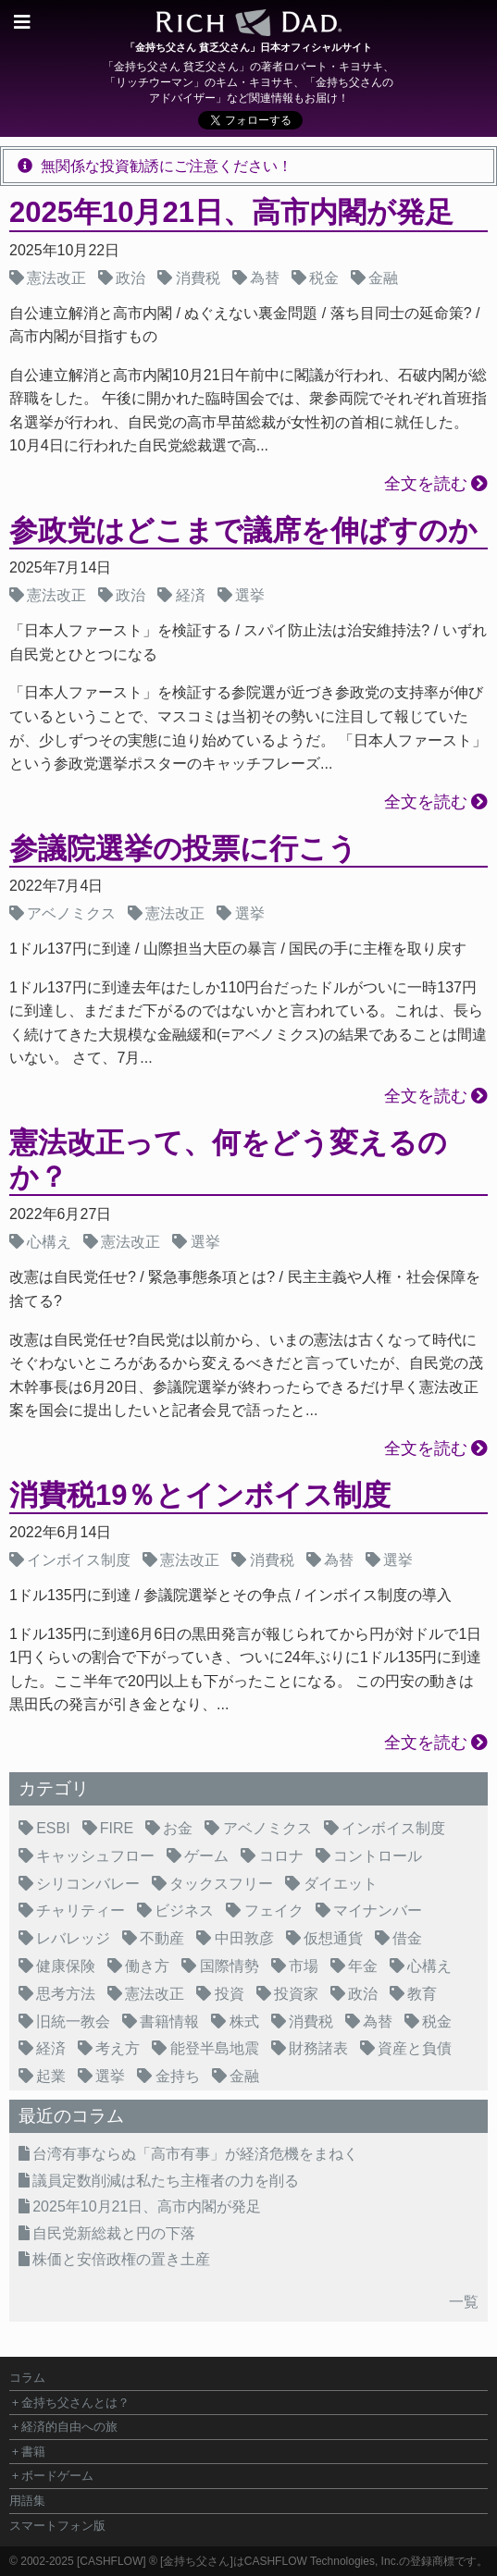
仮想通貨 (333, 1938)
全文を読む (425, 484)
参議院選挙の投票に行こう (183, 848)
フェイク (274, 1910)
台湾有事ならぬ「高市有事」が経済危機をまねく (195, 2154)
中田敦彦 (244, 1938)
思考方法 (65, 1994)
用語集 (27, 2501)
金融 (383, 278)
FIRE (116, 1828)
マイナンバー (377, 1910)
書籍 (33, 2452)
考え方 (117, 2048)
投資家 (296, 1994)
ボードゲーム (57, 2476)
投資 (229, 1994)
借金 (407, 1938)
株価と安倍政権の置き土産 (121, 2259)
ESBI (52, 1828)
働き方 (147, 1966)
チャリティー (80, 1910)
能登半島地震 (214, 2048)
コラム (27, 2378)
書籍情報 (169, 2021)
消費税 (198, 278)
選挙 (250, 595)
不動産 (162, 1938)
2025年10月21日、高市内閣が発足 (231, 212)
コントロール (377, 1856)
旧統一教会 (73, 2021)
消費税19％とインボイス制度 (200, 1495)
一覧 (463, 2302)
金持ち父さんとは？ (75, 2403)
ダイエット (341, 1884)
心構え (49, 1242)
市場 (303, 1966)
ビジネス (184, 1910)
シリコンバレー (88, 1884)
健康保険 (65, 1966)
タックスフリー (221, 1884)
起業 (51, 2076)
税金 (324, 278)
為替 (265, 278)
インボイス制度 (78, 1560)
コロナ (281, 1856)
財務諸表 (318, 2048)
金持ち (177, 2076)
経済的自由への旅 (69, 2427)
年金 (363, 1966)
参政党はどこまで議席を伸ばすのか (243, 530)
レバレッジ (73, 1938)
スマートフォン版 (57, 2526)
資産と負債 (415, 2048)
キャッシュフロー (95, 1856)
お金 (178, 1828)
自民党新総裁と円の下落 (113, 2233)
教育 (422, 1994)
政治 (130, 278)
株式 (244, 2021)
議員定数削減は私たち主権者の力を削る (165, 2180)
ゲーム (206, 1856)
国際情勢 (229, 1966)
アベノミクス (71, 913)
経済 (190, 595)
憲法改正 (56, 278)
